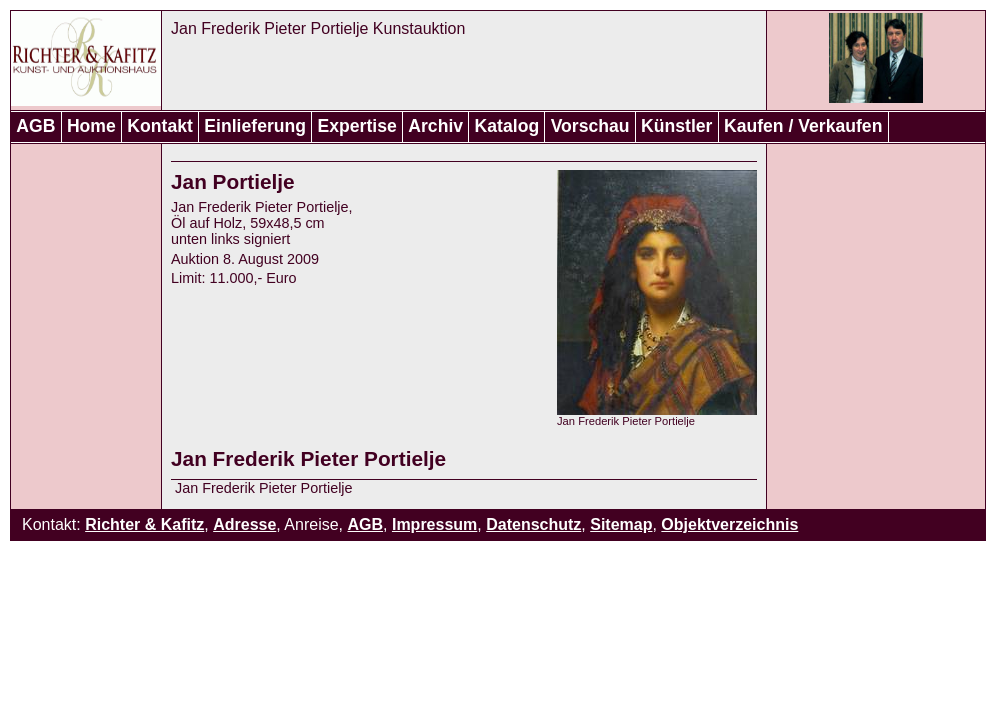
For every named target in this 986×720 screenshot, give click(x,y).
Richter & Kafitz (144, 524)
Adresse (244, 524)
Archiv (435, 126)
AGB (35, 126)
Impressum (434, 524)
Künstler (676, 126)
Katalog (507, 126)
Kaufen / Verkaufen (803, 126)
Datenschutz (533, 524)
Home (91, 126)
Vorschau (590, 126)
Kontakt (160, 126)
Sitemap (621, 524)
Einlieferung (255, 126)
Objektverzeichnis (729, 524)
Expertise (357, 126)
